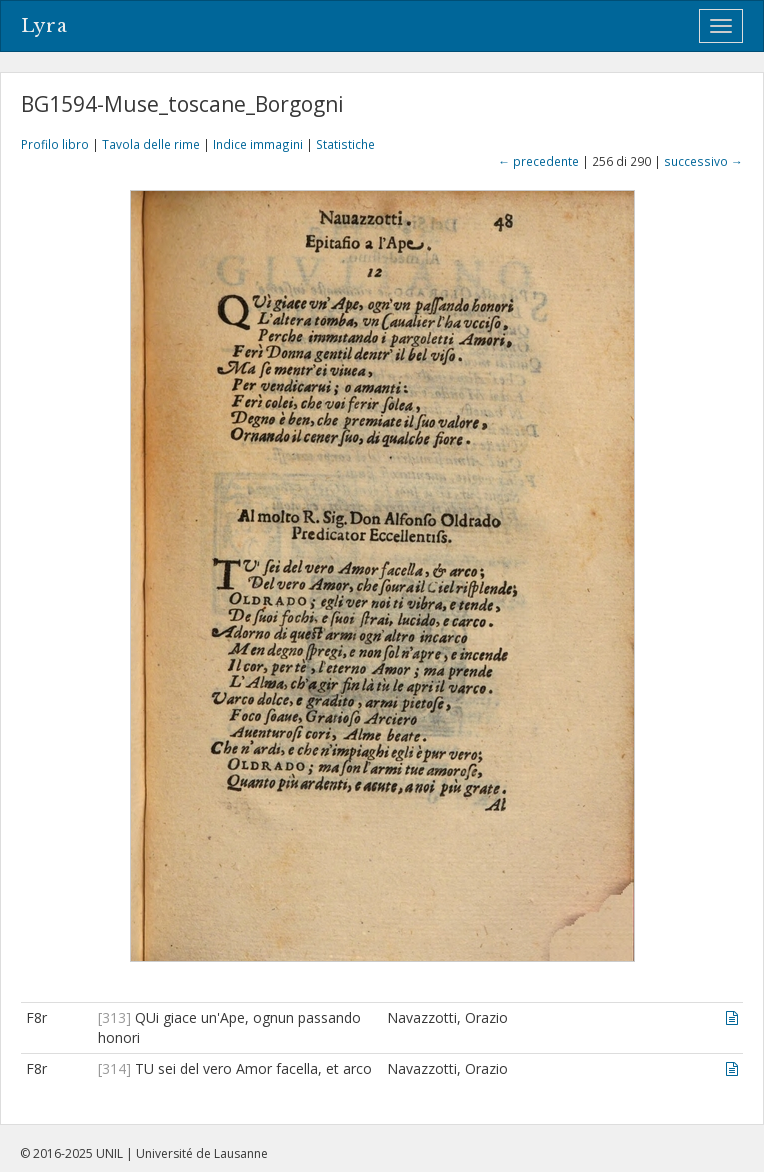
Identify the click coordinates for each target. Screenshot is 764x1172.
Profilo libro (55, 144)
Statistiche (345, 144)
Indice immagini (258, 144)
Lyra (44, 26)
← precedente (538, 161)
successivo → (703, 161)
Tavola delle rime (151, 144)
